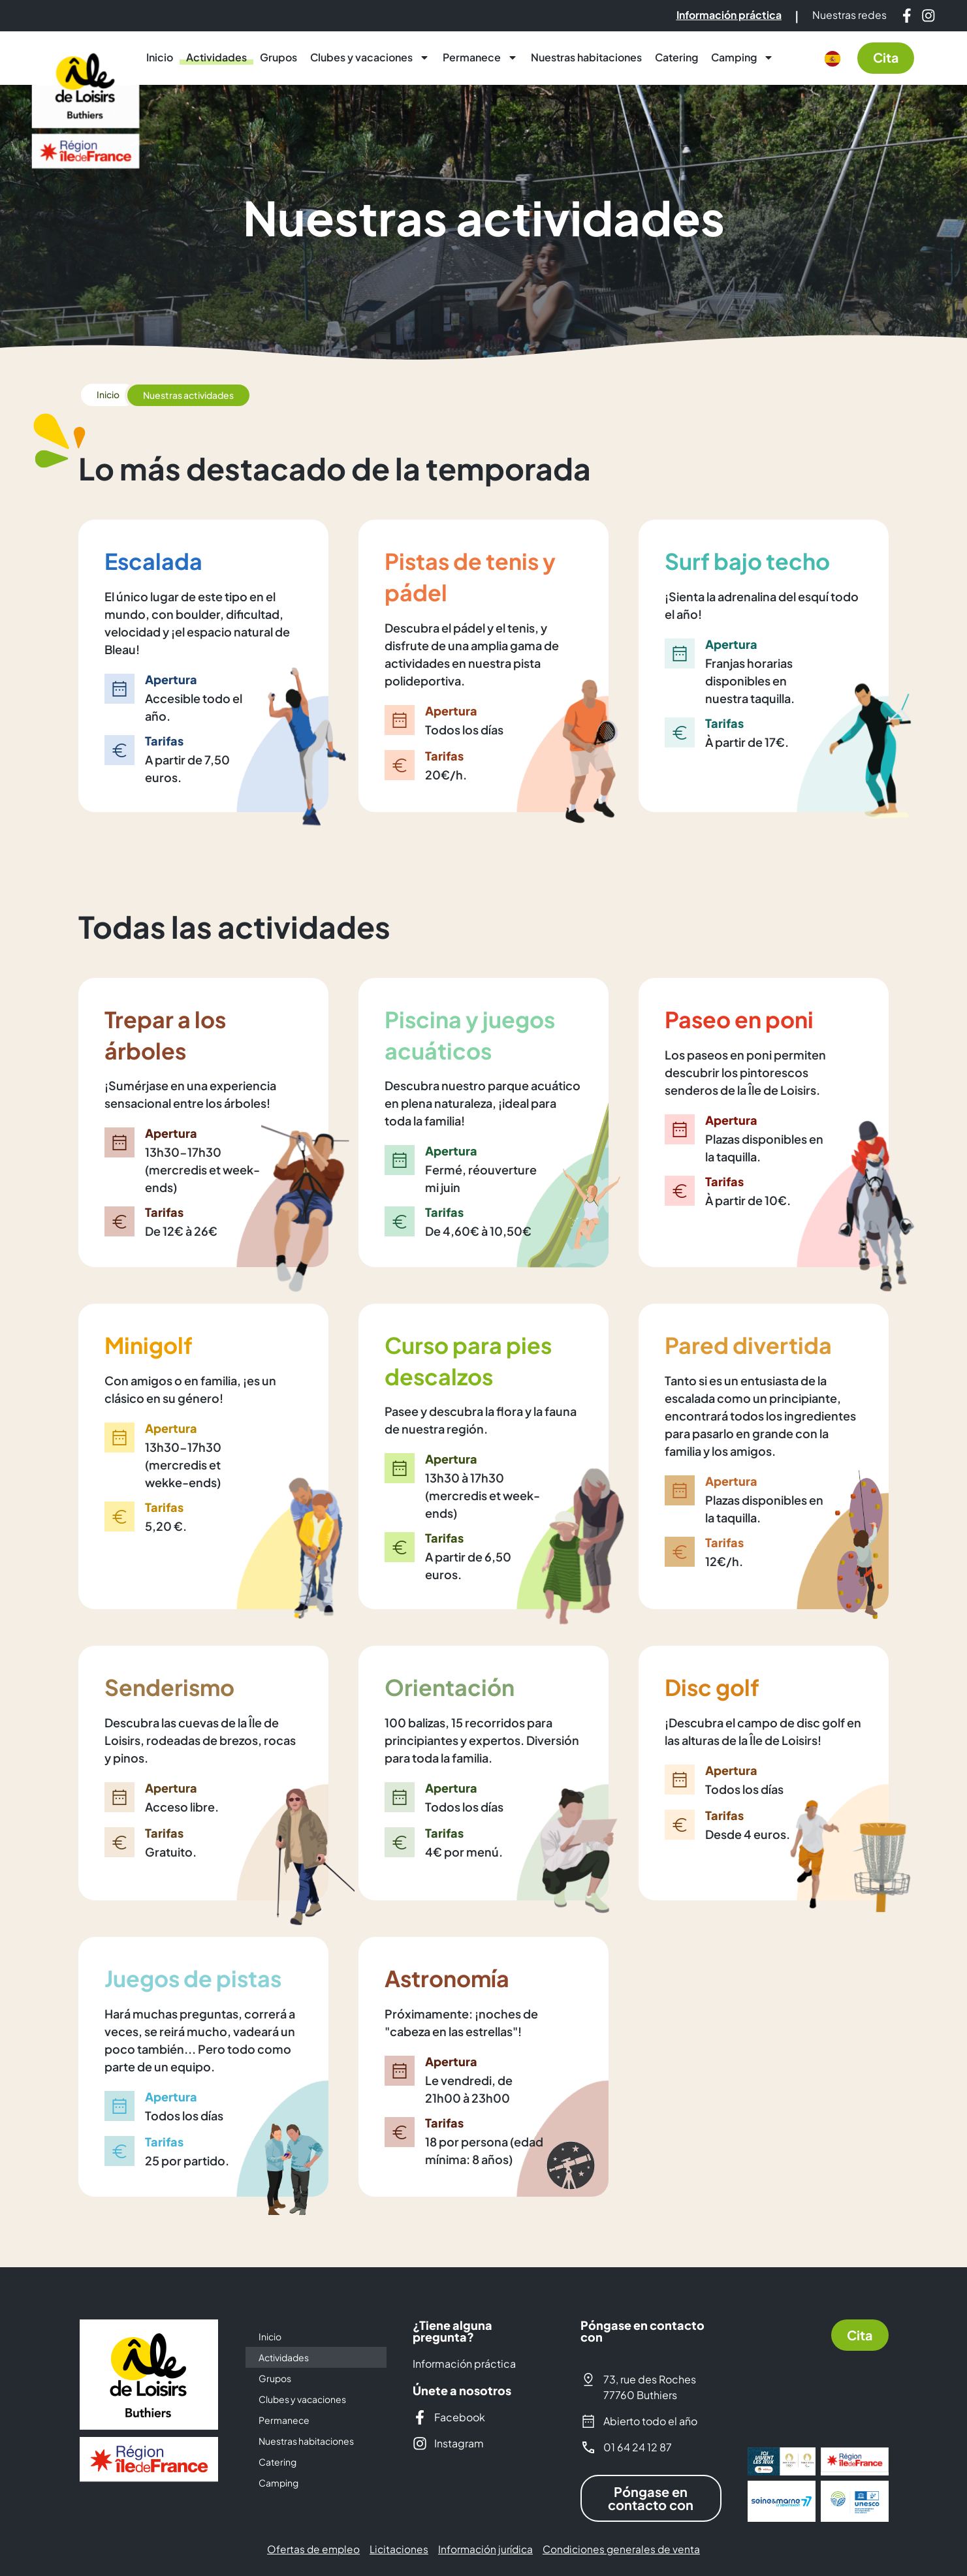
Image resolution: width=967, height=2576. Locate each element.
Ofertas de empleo (308, 2548)
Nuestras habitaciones (586, 57)
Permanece (480, 57)
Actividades (216, 57)
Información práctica (464, 2363)
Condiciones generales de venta (625, 2548)
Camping (742, 57)
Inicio (159, 57)
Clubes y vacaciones (370, 57)
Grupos (278, 57)
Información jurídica (486, 2548)
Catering (676, 57)
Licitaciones (396, 2548)
